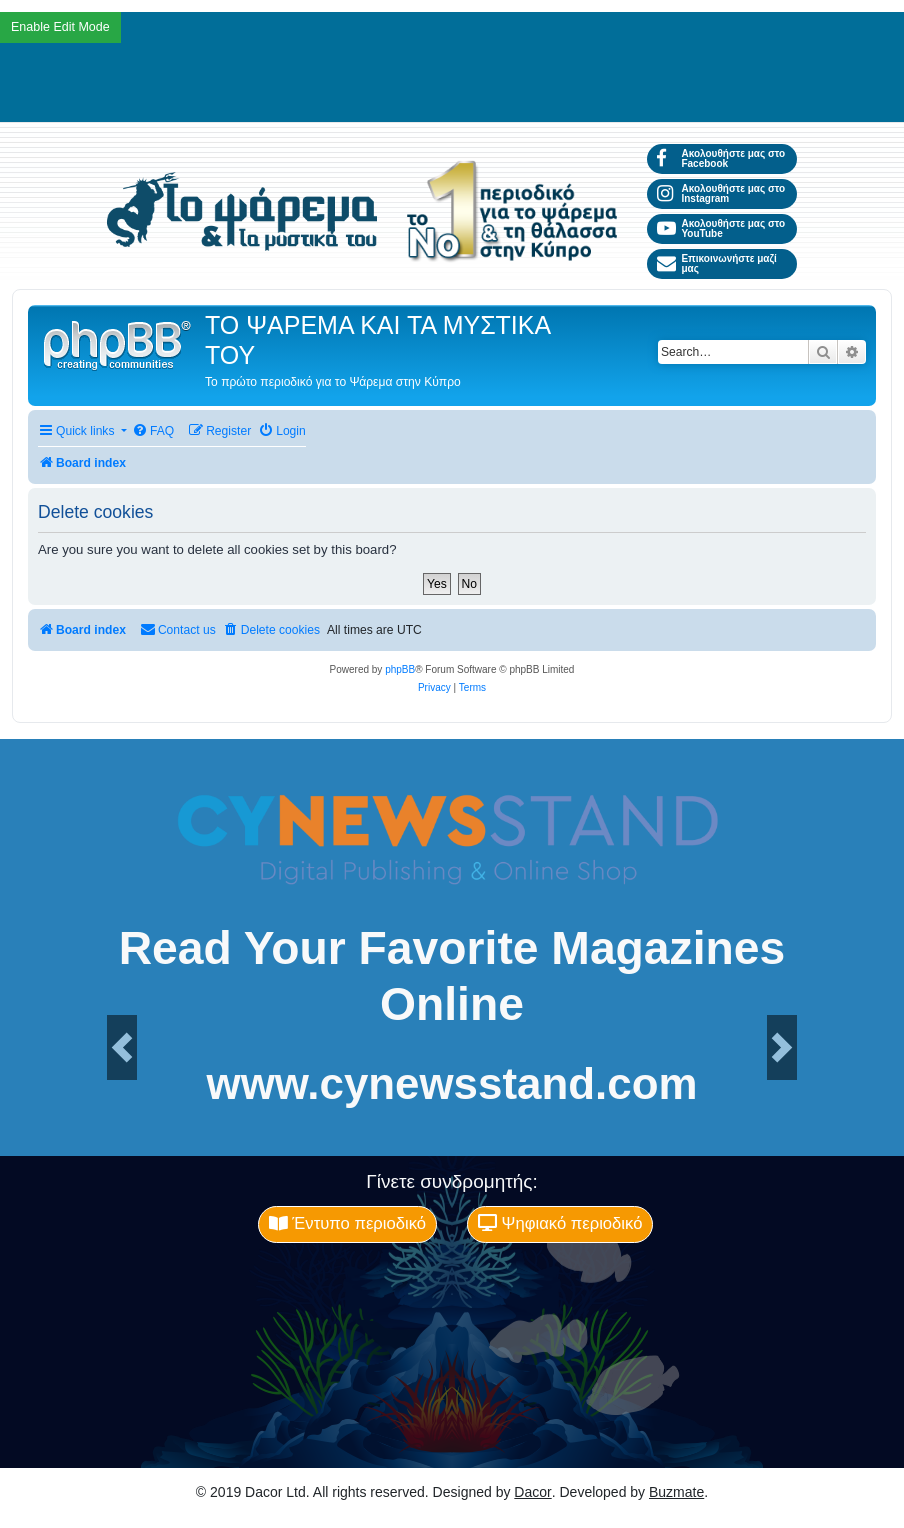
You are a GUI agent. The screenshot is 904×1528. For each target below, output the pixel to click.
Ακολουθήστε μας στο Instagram (721, 193)
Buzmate (676, 1492)
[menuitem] (153, 431)
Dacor (532, 1492)
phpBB (400, 669)
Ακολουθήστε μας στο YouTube (721, 228)
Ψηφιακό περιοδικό (560, 1223)
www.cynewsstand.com (452, 1084)
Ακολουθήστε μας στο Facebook (721, 158)
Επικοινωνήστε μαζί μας (717, 263)
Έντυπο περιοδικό (347, 1223)
